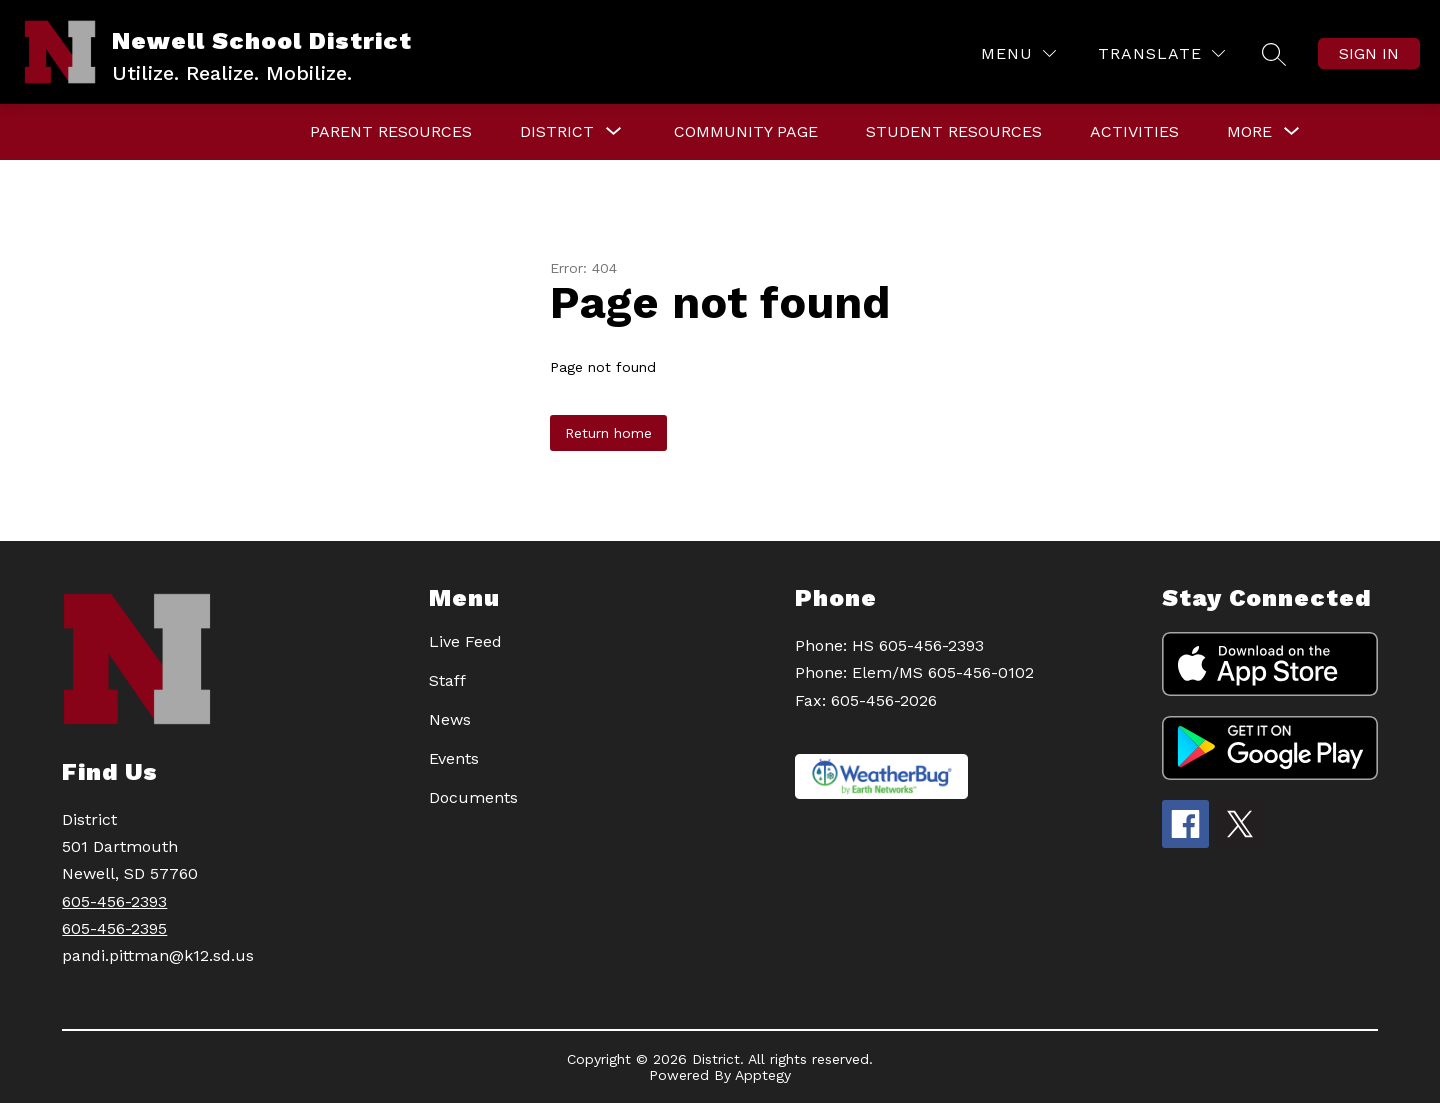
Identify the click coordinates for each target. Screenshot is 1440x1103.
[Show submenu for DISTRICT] (557, 132)
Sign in (1369, 53)
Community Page (746, 131)
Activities (1134, 131)
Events (454, 758)
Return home (608, 433)
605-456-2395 (114, 928)
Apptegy (763, 1075)
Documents (473, 797)
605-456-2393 (114, 901)
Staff (447, 680)
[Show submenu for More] (1249, 132)
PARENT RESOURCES (391, 131)
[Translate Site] (1161, 53)
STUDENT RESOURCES (954, 131)
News (450, 719)
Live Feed (465, 641)
